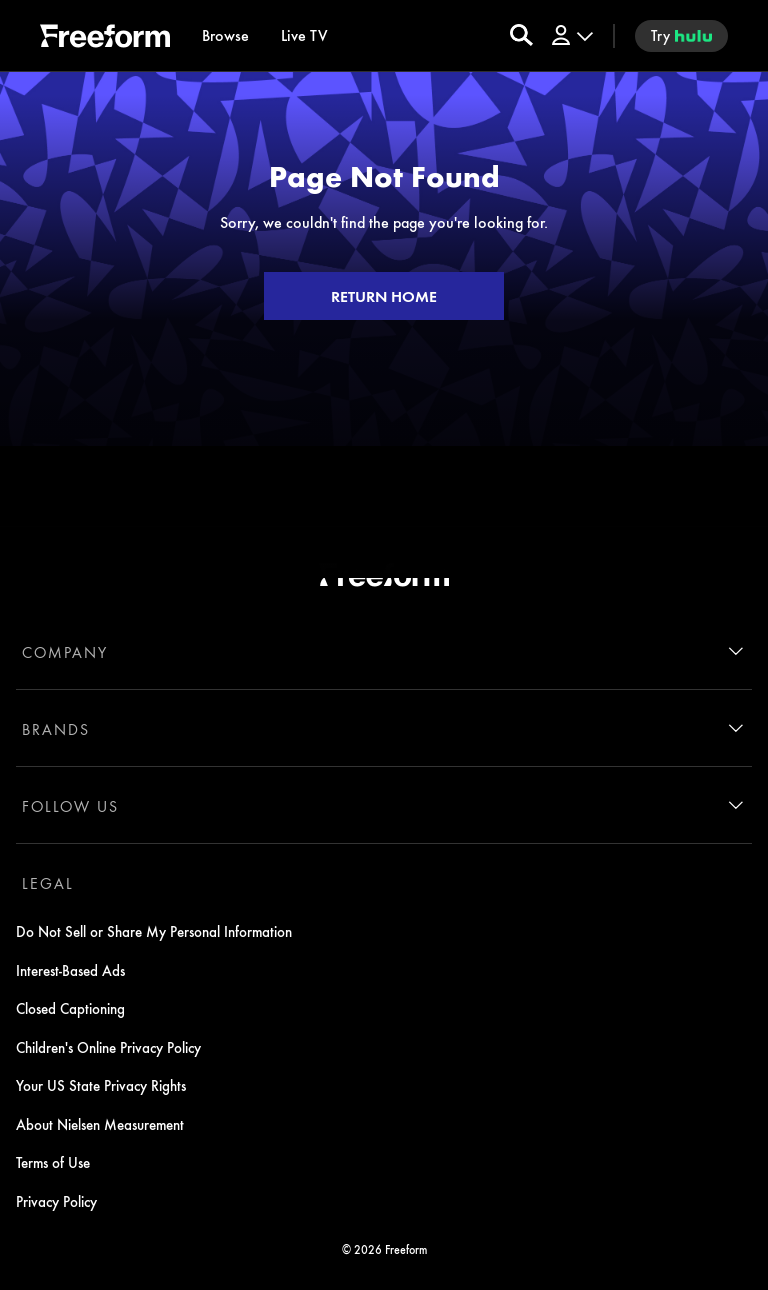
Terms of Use (53, 1162)
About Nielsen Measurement (100, 1124)
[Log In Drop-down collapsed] (571, 35)
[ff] (105, 39)
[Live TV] (304, 35)
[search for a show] (521, 35)
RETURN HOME (384, 296)
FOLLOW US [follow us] (70, 806)
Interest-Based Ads (70, 970)
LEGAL (48, 883)
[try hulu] (681, 36)
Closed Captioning (70, 1008)
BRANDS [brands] (56, 729)
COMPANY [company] (65, 652)
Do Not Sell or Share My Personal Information (154, 931)
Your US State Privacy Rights (101, 1085)
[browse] (225, 35)
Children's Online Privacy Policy (108, 1047)
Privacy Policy (56, 1201)
